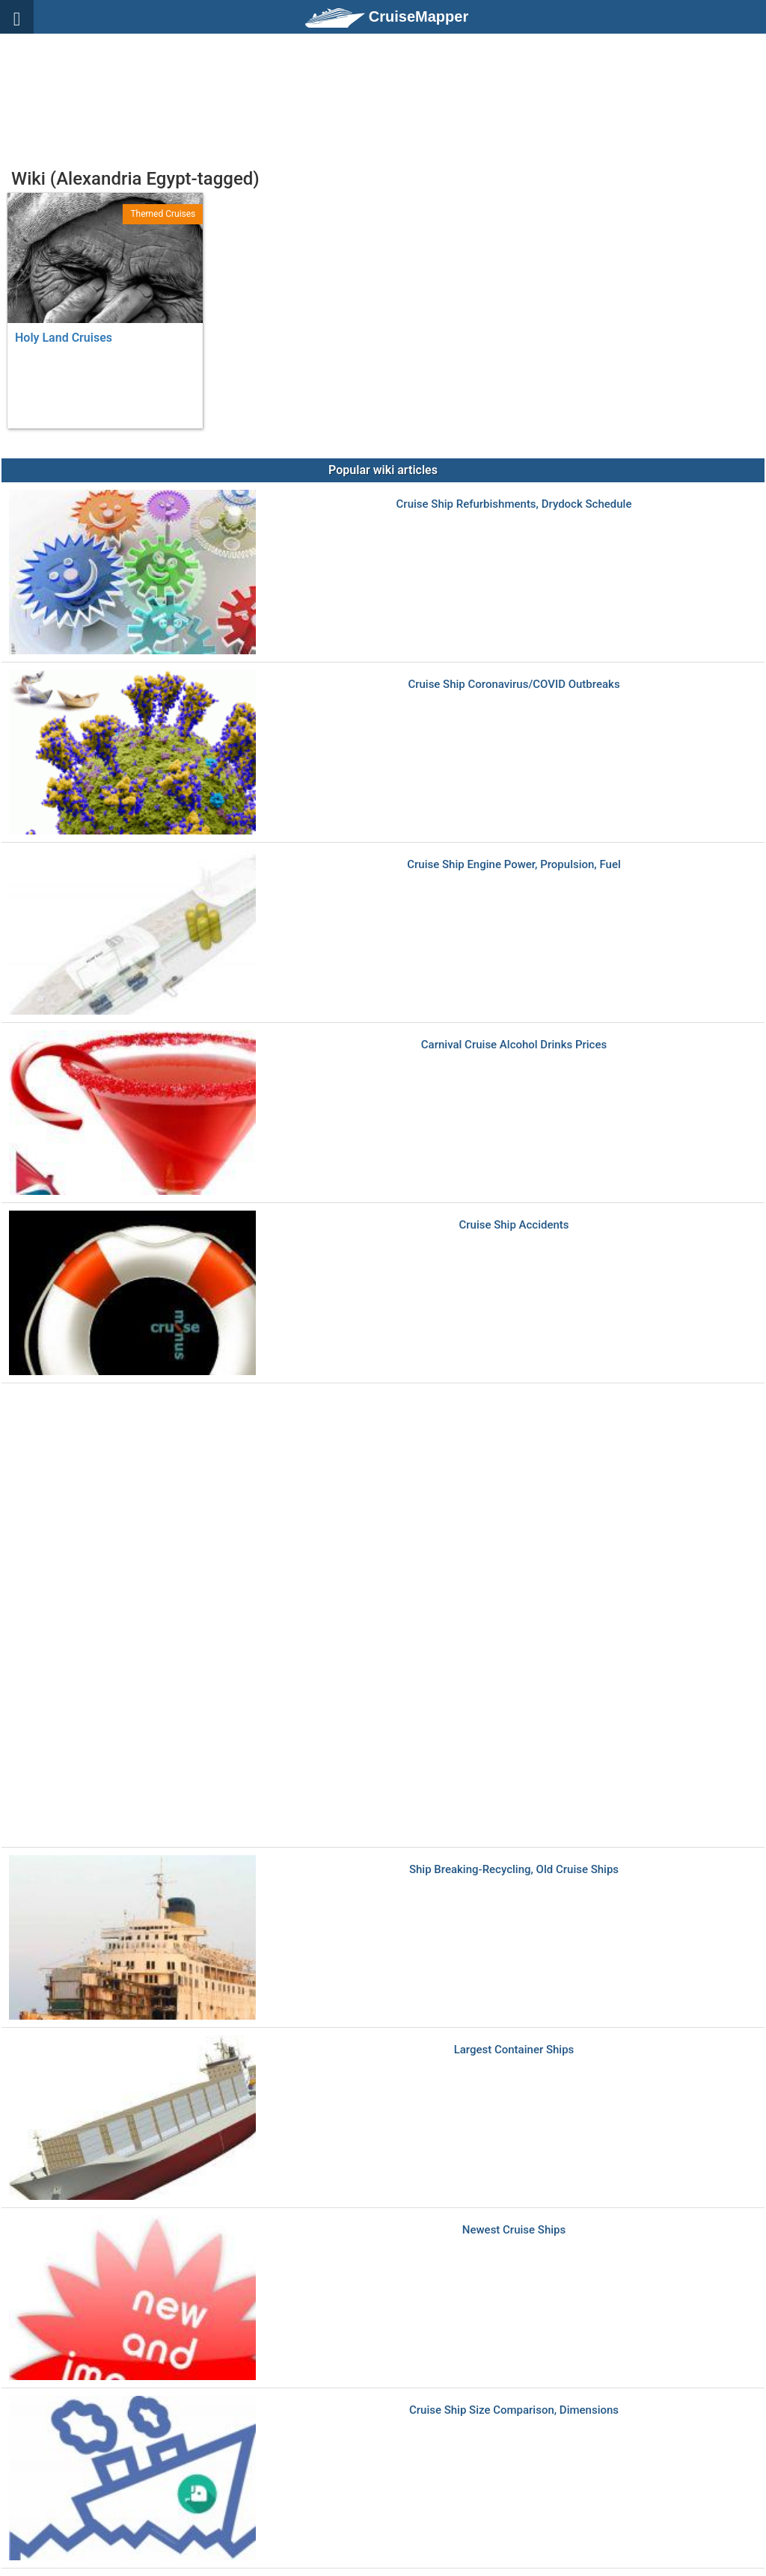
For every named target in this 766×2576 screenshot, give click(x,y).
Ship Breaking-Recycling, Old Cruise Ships (514, 1869)
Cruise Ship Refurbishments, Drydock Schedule (514, 504)
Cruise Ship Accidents (514, 1225)
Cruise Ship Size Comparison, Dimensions (514, 2410)
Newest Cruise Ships (514, 2230)
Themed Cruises (162, 214)
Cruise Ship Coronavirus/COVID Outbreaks (513, 684)
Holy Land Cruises (63, 338)
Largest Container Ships (514, 2050)
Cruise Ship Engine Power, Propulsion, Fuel (514, 864)
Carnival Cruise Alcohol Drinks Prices (514, 1045)
